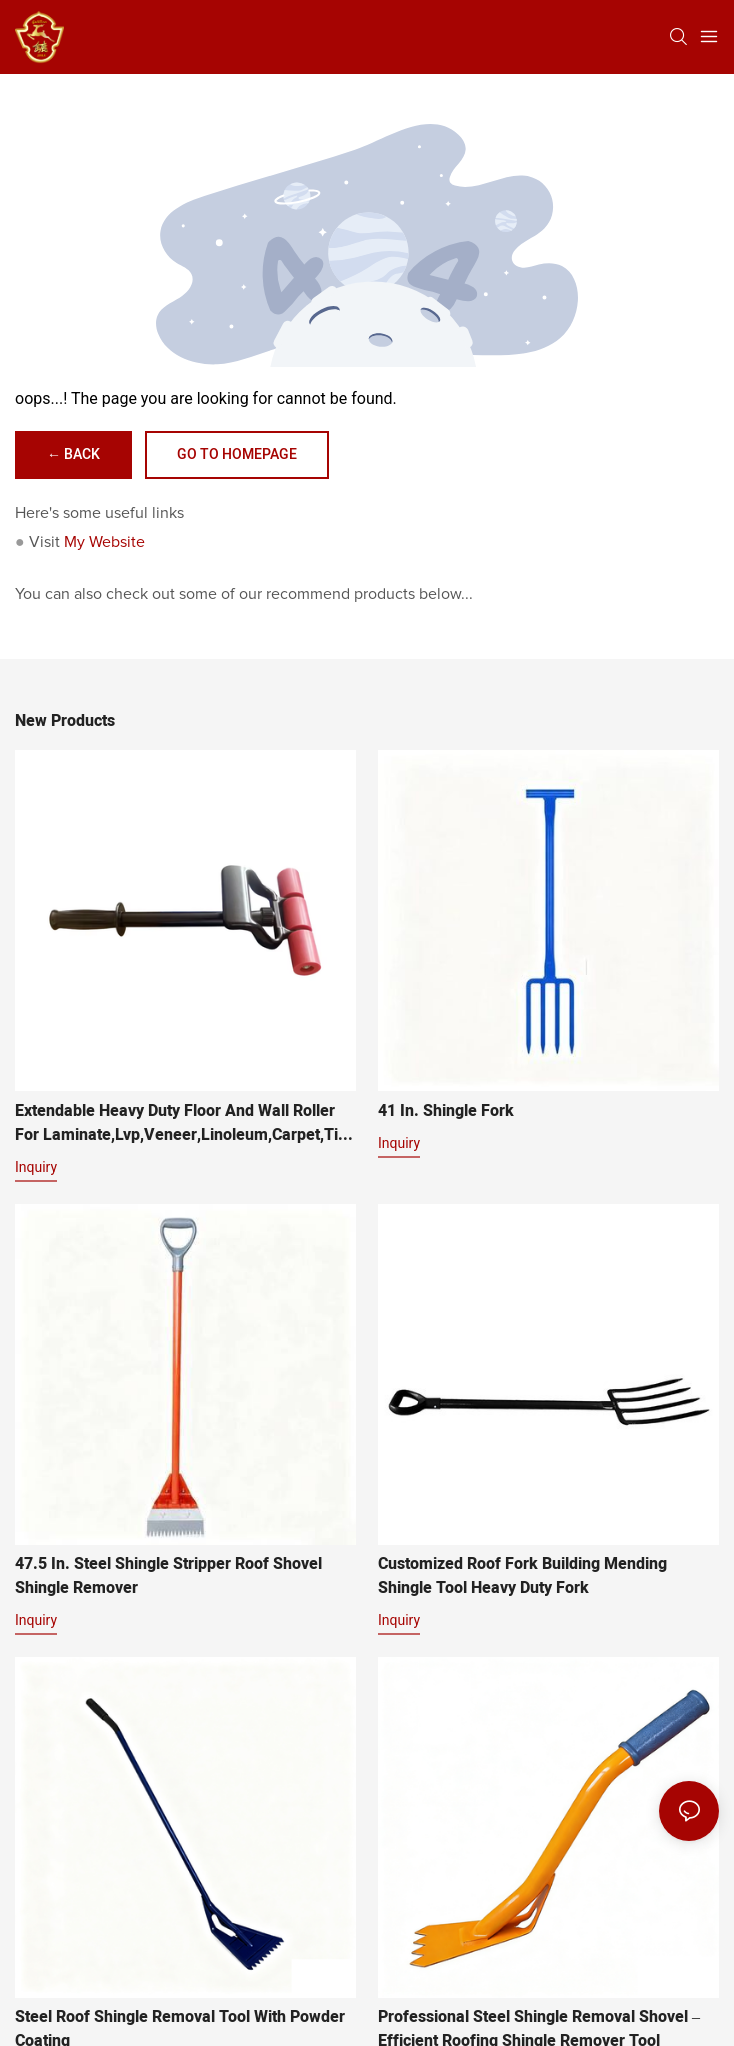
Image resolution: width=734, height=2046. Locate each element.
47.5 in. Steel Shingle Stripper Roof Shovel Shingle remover (168, 1576)
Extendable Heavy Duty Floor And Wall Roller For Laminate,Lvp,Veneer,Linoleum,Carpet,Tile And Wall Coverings (183, 1123)
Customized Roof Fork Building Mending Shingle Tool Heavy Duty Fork (522, 1576)
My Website (104, 542)
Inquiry (36, 1167)
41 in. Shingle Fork (446, 1111)
